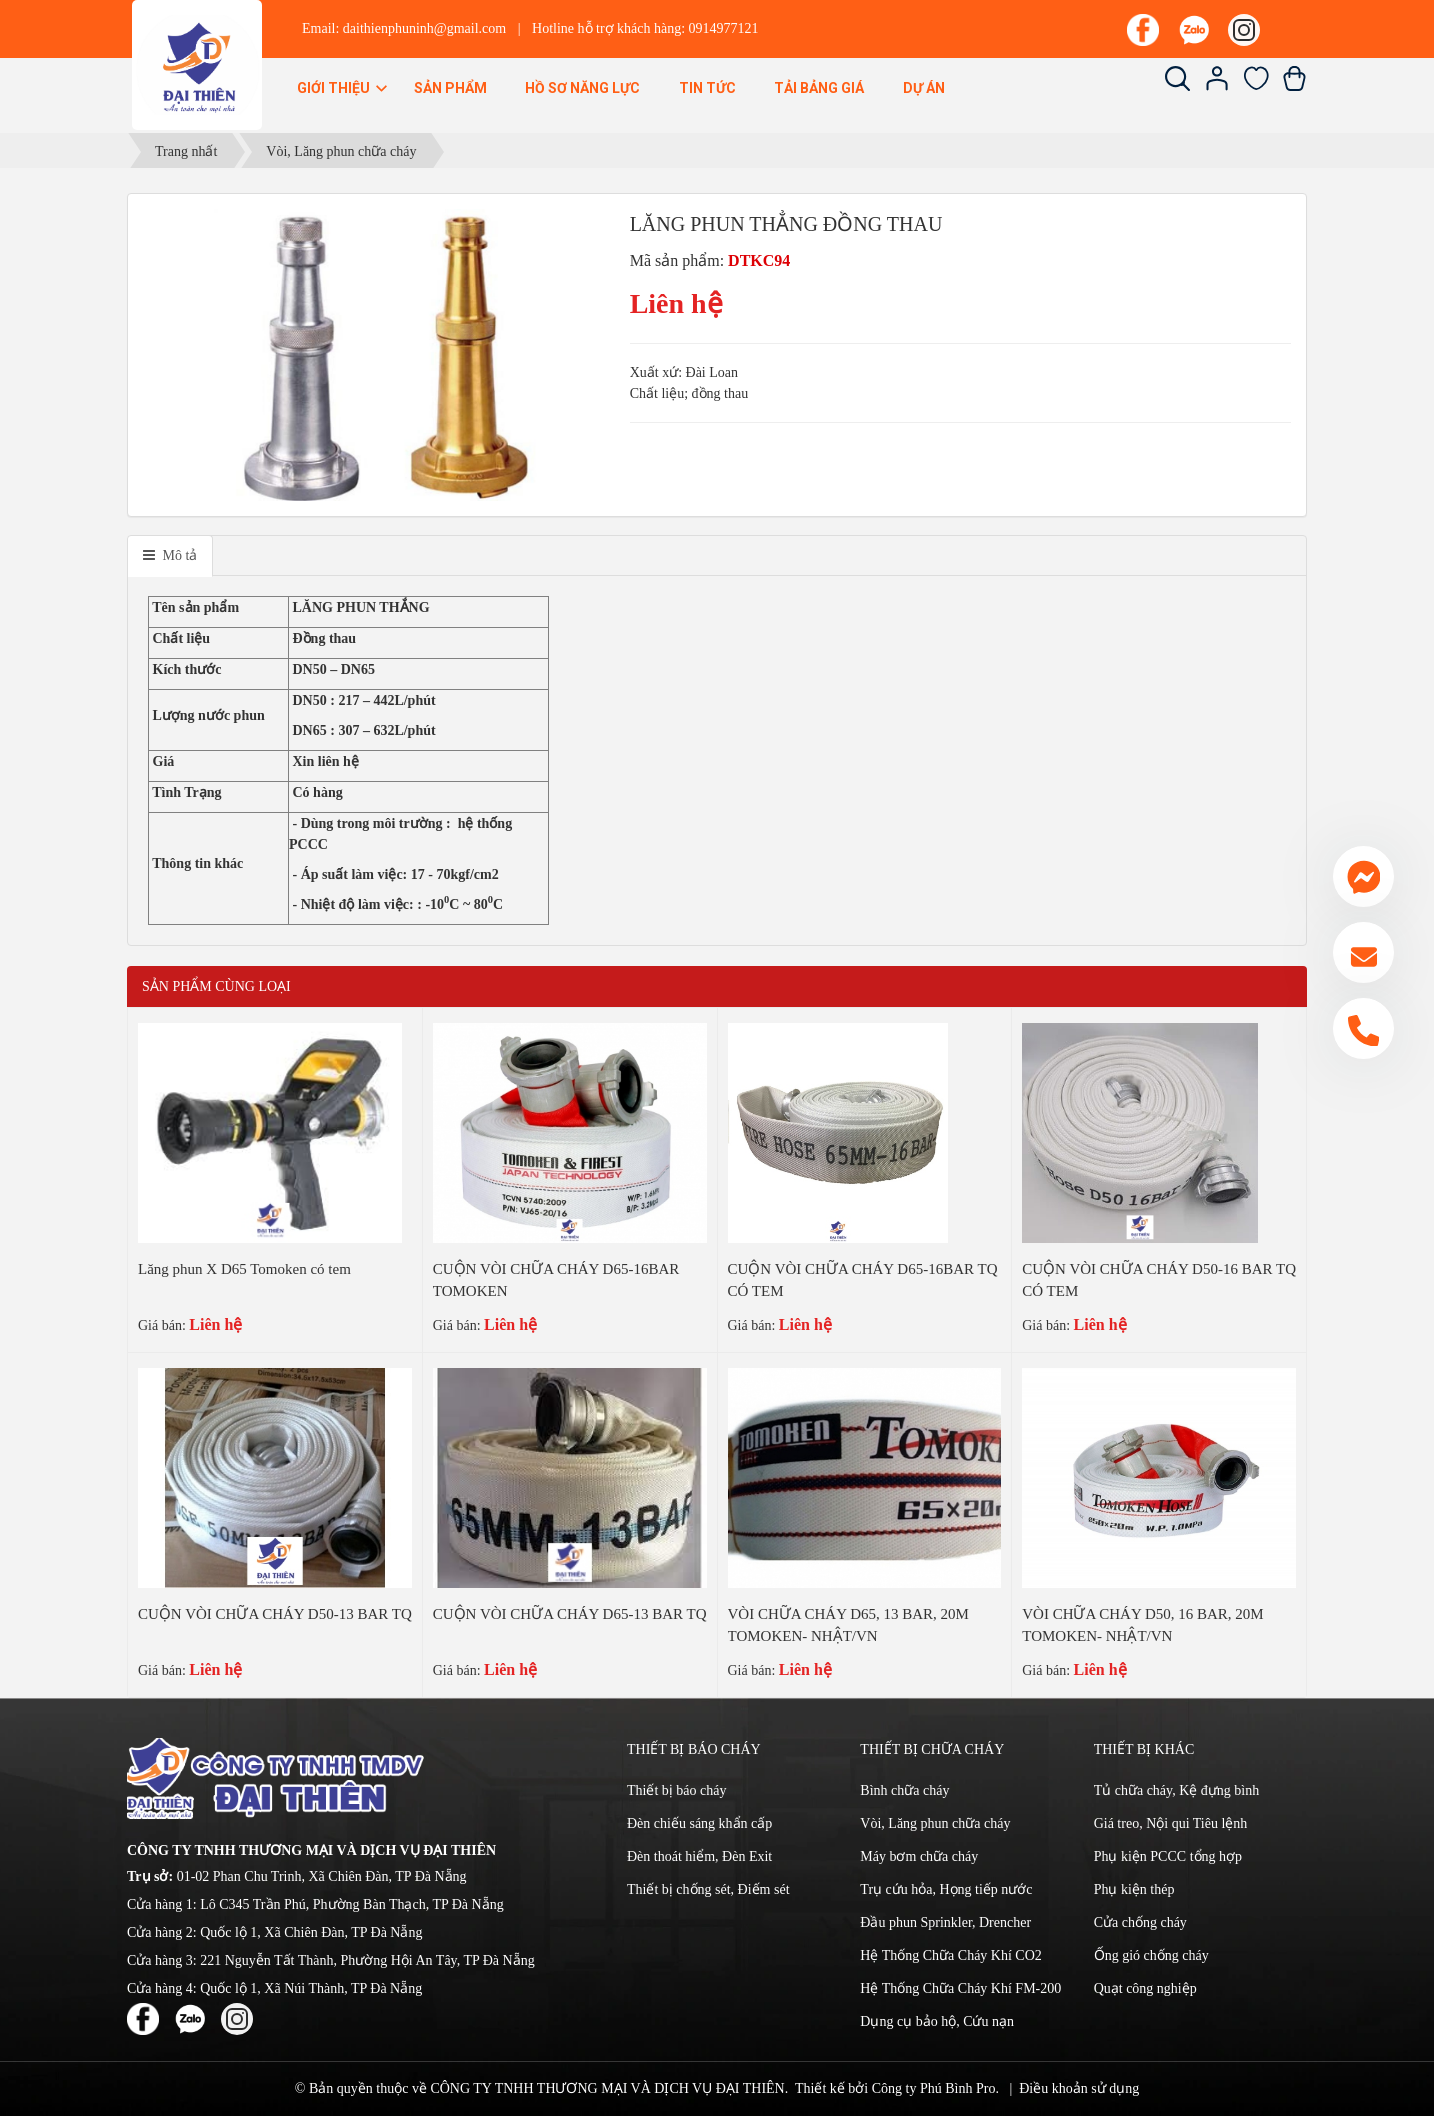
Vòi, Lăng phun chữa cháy (935, 1823)
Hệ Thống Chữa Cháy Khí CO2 (950, 1955)
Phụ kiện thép (1134, 1889)
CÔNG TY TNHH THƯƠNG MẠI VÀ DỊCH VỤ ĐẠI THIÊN (607, 2088)
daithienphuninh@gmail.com (424, 28)
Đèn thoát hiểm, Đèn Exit (699, 1856)
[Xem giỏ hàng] (1294, 86)
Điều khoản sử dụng (1079, 2088)
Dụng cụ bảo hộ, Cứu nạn (937, 2021)
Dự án (924, 88)
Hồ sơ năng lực (582, 88)
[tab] (170, 556)
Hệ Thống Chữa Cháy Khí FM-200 (960, 1988)
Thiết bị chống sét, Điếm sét (708, 1889)
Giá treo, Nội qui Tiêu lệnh (1171, 1823)
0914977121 (724, 28)
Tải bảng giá (819, 88)
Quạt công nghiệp (1145, 1988)
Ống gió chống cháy (1151, 1955)
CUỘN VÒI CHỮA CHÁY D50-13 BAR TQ (275, 1614)
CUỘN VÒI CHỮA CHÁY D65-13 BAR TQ (570, 1614)
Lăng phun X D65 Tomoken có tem (244, 1269)
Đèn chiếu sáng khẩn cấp (699, 1823)
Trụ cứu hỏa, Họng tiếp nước (946, 1889)
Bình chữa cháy (904, 1790)
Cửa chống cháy (1140, 1922)
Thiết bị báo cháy (676, 1790)
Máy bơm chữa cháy (919, 1856)
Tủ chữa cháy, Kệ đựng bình (1177, 1790)
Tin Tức (707, 88)
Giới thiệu (343, 88)
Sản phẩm (450, 88)
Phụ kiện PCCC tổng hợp (1168, 1856)
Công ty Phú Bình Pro (934, 2088)
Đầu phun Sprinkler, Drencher (945, 1922)
